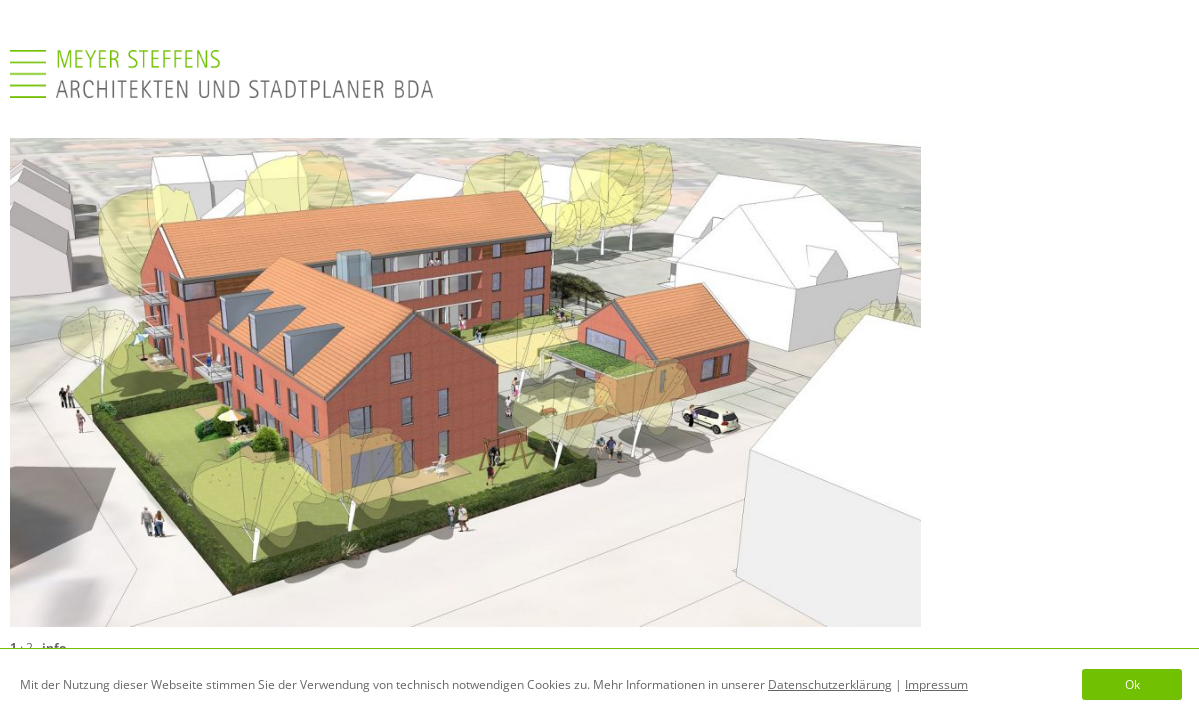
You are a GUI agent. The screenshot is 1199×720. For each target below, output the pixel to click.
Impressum (936, 684)
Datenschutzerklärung (830, 684)
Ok (1132, 684)
